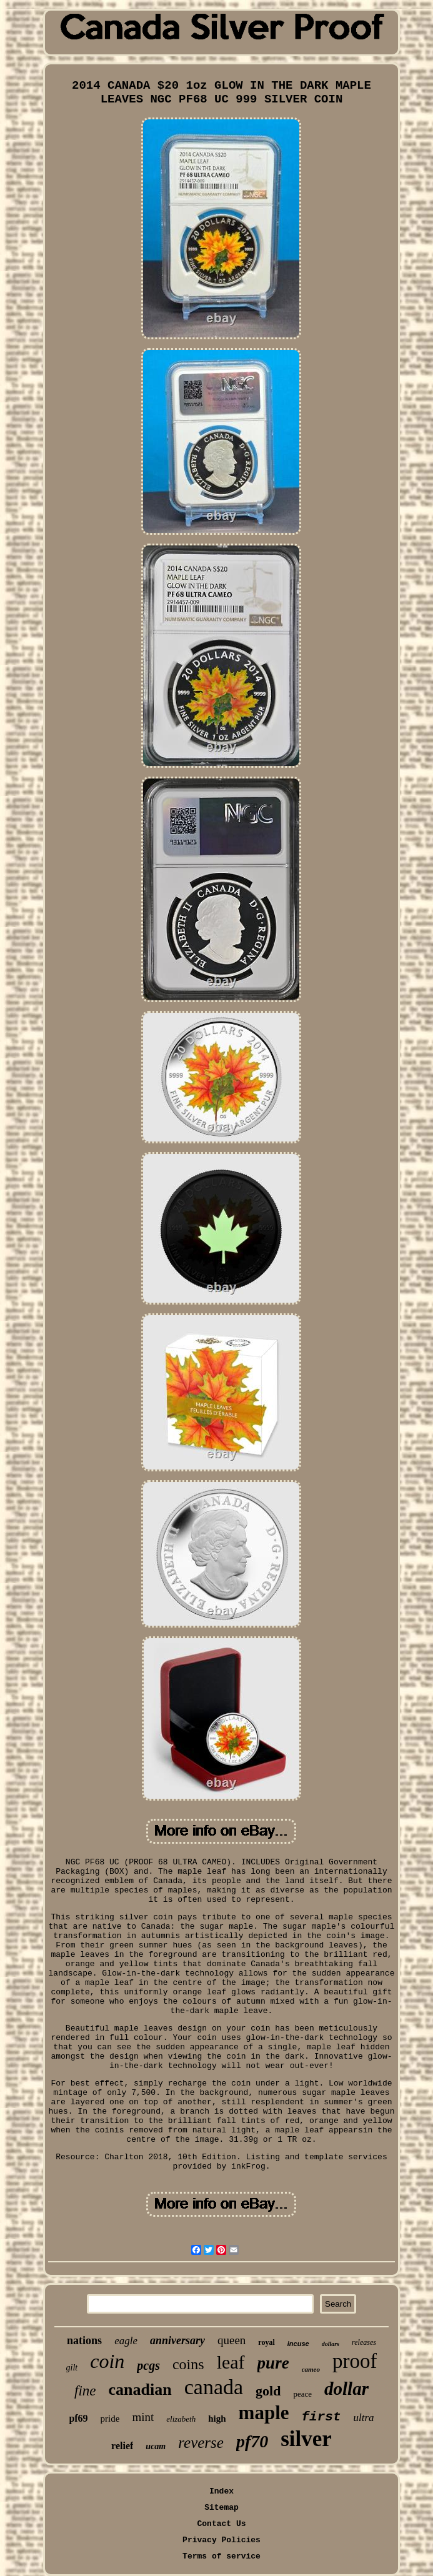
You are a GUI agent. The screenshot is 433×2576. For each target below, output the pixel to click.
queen (231, 2340)
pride (110, 2419)
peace (302, 2394)
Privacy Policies (221, 2540)
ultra (364, 2418)
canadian (140, 2389)
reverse (201, 2442)
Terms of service (221, 2556)
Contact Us (221, 2524)
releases (364, 2342)
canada (213, 2387)
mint (143, 2417)
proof (354, 2361)
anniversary (177, 2340)
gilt (72, 2367)
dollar (346, 2389)
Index (221, 2491)
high (217, 2419)
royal (266, 2342)
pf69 (78, 2418)
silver (306, 2439)
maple (264, 2413)
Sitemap (221, 2507)
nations (84, 2340)
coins (188, 2364)
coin (107, 2361)
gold (268, 2391)
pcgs (148, 2365)
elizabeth (181, 2419)
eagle (125, 2341)
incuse (298, 2343)
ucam (156, 2446)
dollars (330, 2343)
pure (273, 2363)
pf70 (252, 2441)
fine (85, 2391)
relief (122, 2445)
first (321, 2417)
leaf (231, 2362)
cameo (311, 2369)
